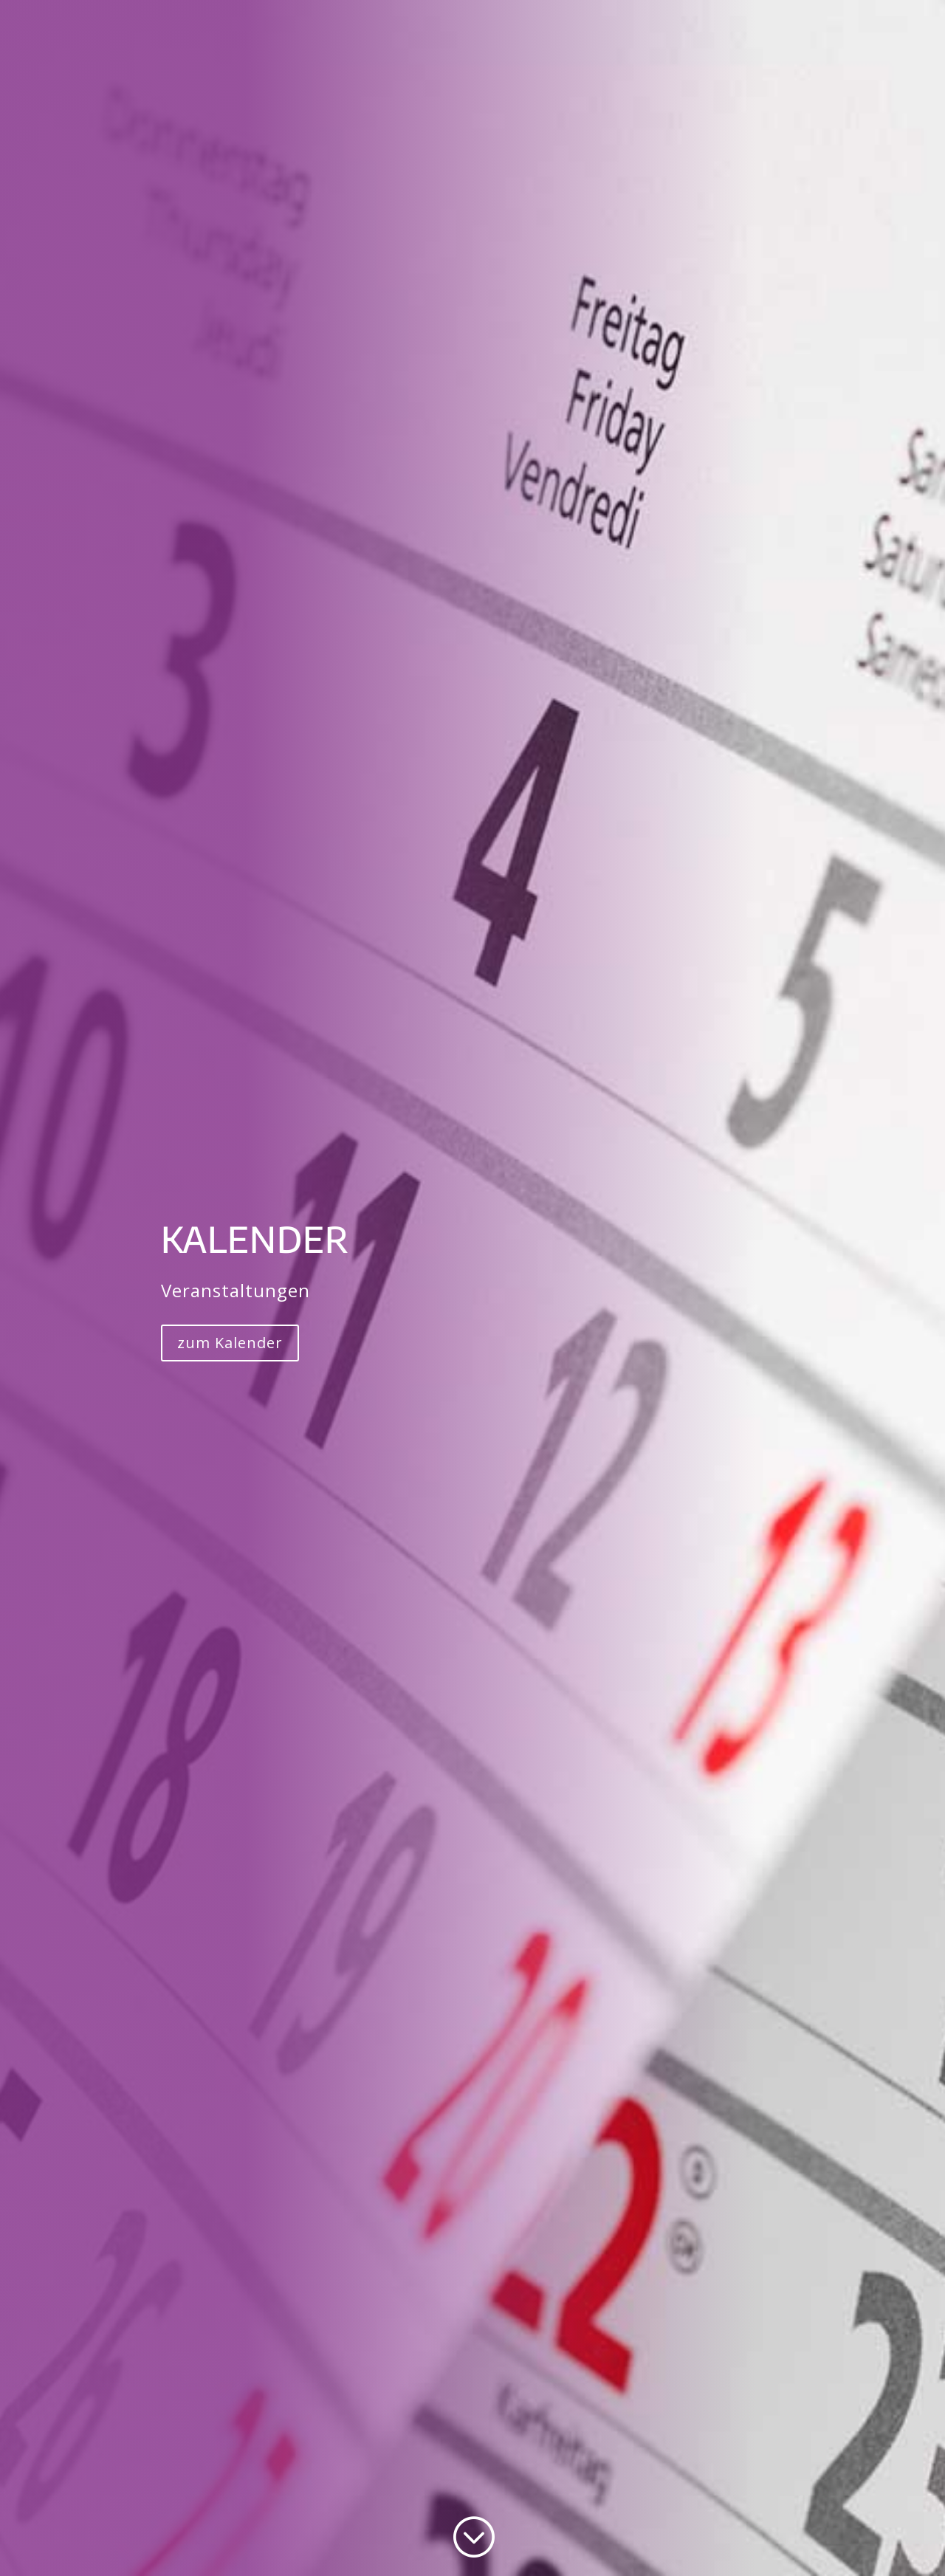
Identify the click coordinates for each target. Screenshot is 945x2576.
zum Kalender (230, 1343)
